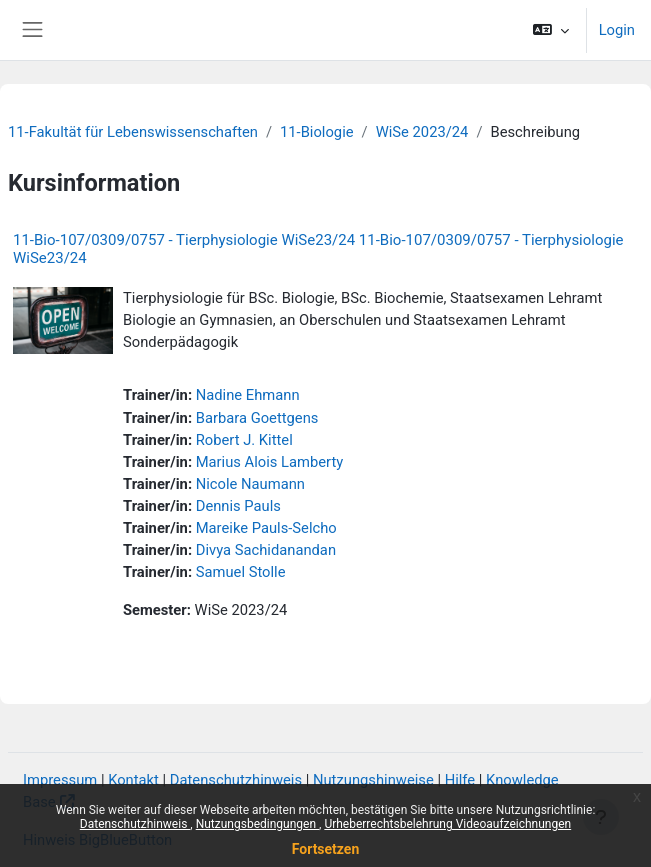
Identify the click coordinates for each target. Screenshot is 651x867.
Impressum (60, 780)
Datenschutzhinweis (236, 780)
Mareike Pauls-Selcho (266, 528)
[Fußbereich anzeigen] (601, 817)
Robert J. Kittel (244, 440)
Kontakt (133, 780)
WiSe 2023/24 (422, 132)
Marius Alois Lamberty (270, 462)
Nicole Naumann (250, 484)
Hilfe (460, 780)
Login (617, 30)
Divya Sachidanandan (266, 550)
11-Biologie (317, 132)
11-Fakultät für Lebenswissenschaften (133, 132)
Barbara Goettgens (257, 418)
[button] (550, 30)
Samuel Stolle (241, 572)
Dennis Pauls (238, 506)
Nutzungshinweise (373, 780)
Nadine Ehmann (248, 395)
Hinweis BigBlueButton (97, 840)
